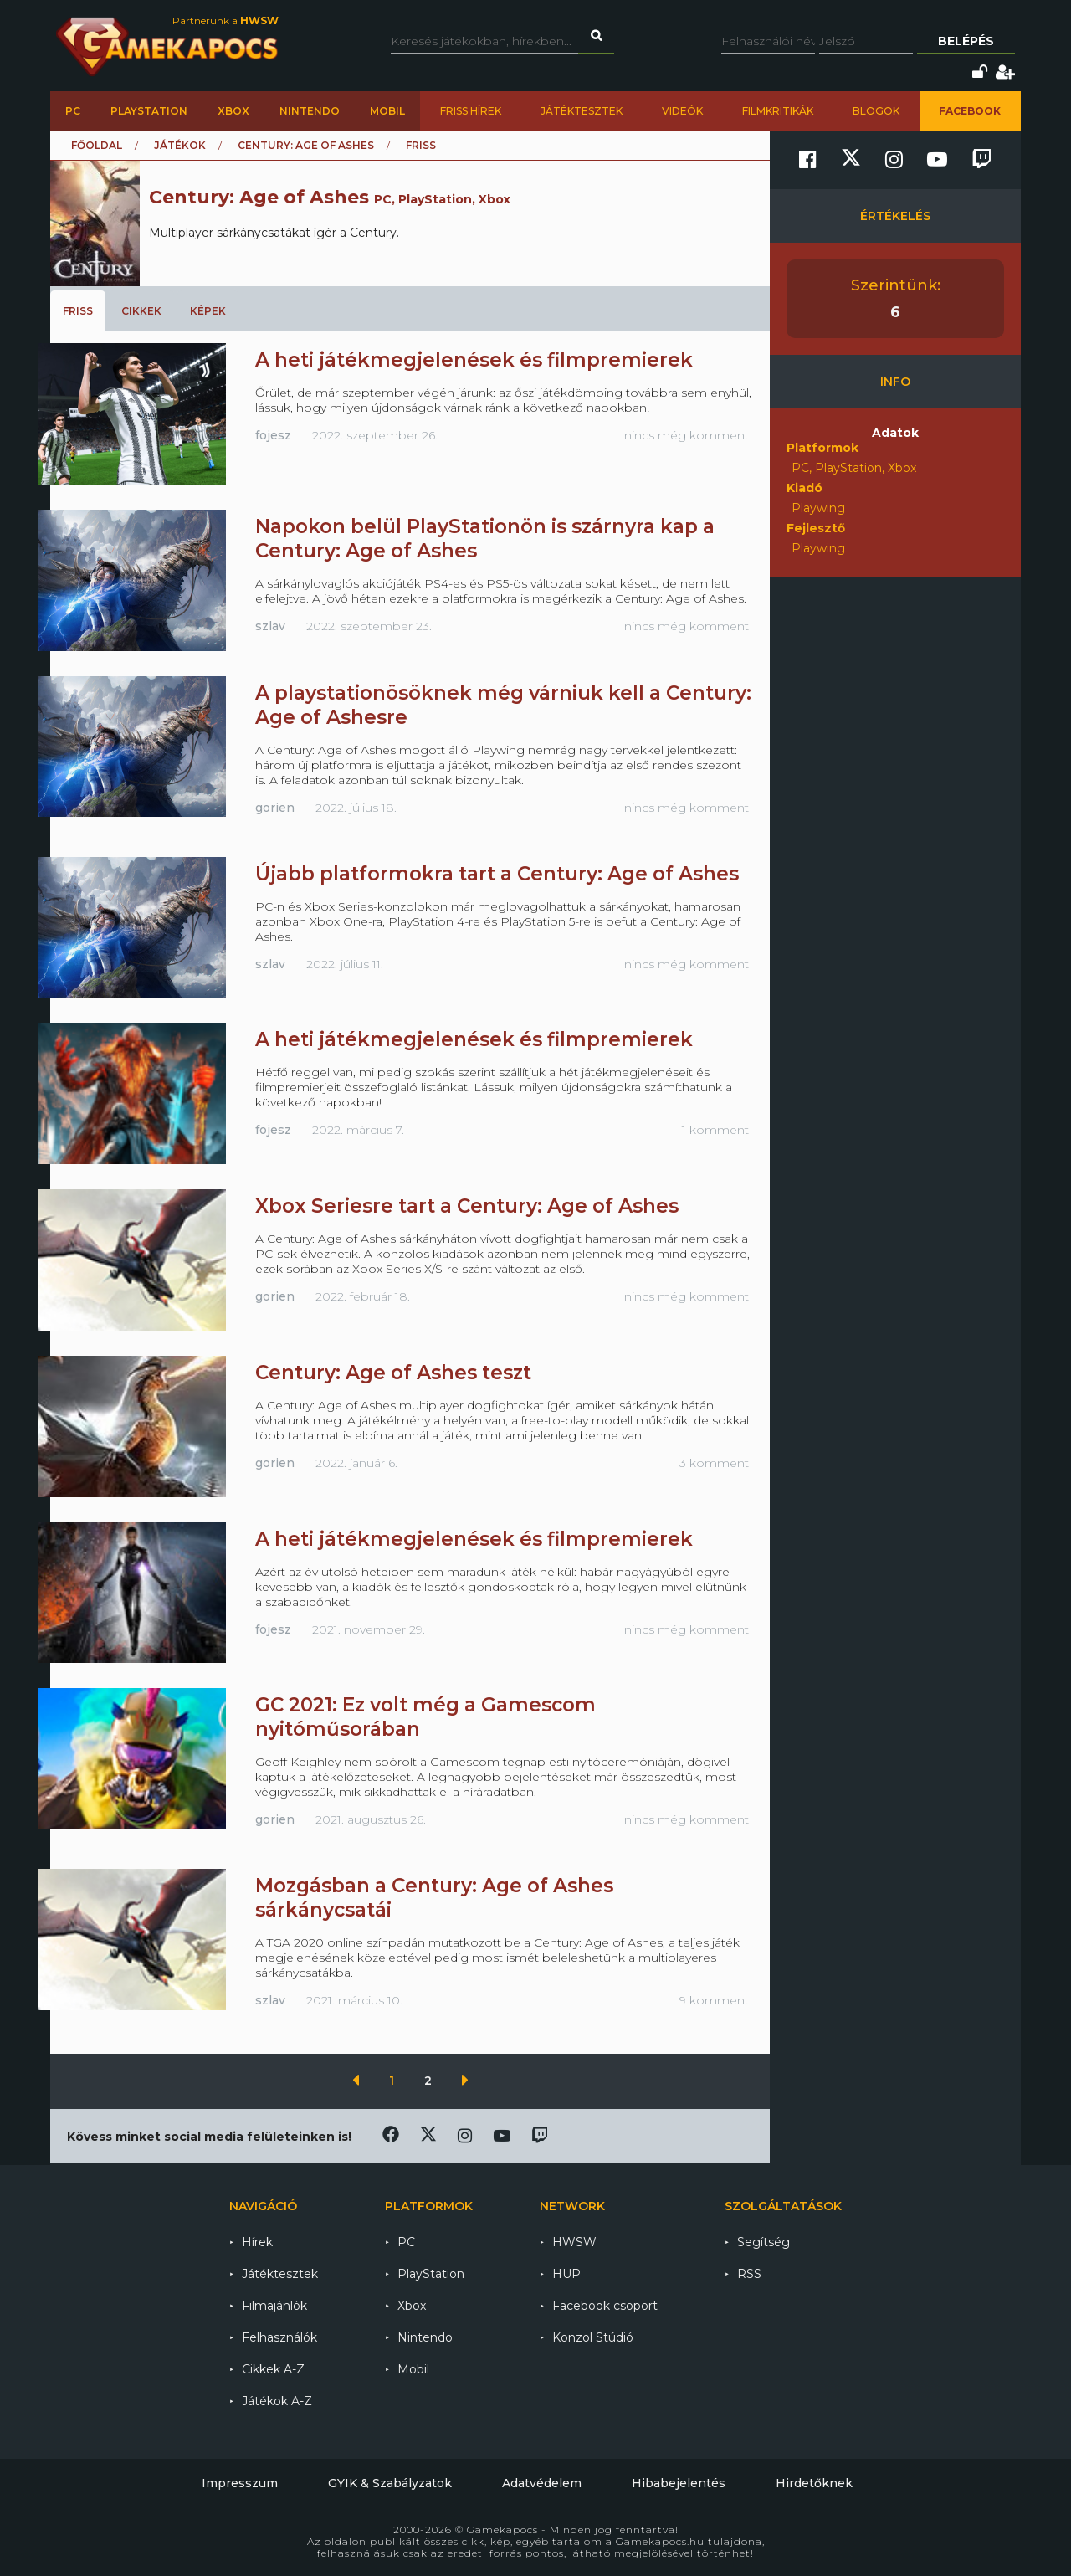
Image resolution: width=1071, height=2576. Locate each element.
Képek (208, 311)
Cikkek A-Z (273, 2369)
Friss (78, 311)
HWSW (574, 2242)
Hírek (257, 2242)
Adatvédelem (542, 2483)
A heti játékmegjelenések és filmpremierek (474, 360)
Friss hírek (470, 111)
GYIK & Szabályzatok (390, 2483)
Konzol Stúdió (592, 2337)
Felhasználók (279, 2337)
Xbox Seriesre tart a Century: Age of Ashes (467, 1206)
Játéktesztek (582, 111)
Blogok (876, 111)
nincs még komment (686, 435)
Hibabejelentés (678, 2483)
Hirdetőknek (814, 2483)
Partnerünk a (225, 20)
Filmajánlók (274, 2305)
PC (72, 111)
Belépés (966, 41)
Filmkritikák (777, 111)
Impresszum (240, 2483)
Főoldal (96, 145)
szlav (270, 626)
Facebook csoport (605, 2305)
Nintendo (309, 111)
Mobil (387, 111)
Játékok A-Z (277, 2401)
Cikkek (141, 311)
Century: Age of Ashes (306, 145)
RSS (749, 2273)
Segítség (763, 2242)
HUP (566, 2273)
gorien (275, 807)
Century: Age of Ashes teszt (393, 1372)
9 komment (714, 2000)
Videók (682, 111)
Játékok (180, 145)
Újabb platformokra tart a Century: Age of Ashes (497, 873)
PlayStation (148, 111)
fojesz (273, 435)
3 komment (714, 1462)
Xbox (233, 111)
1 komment (715, 1129)
